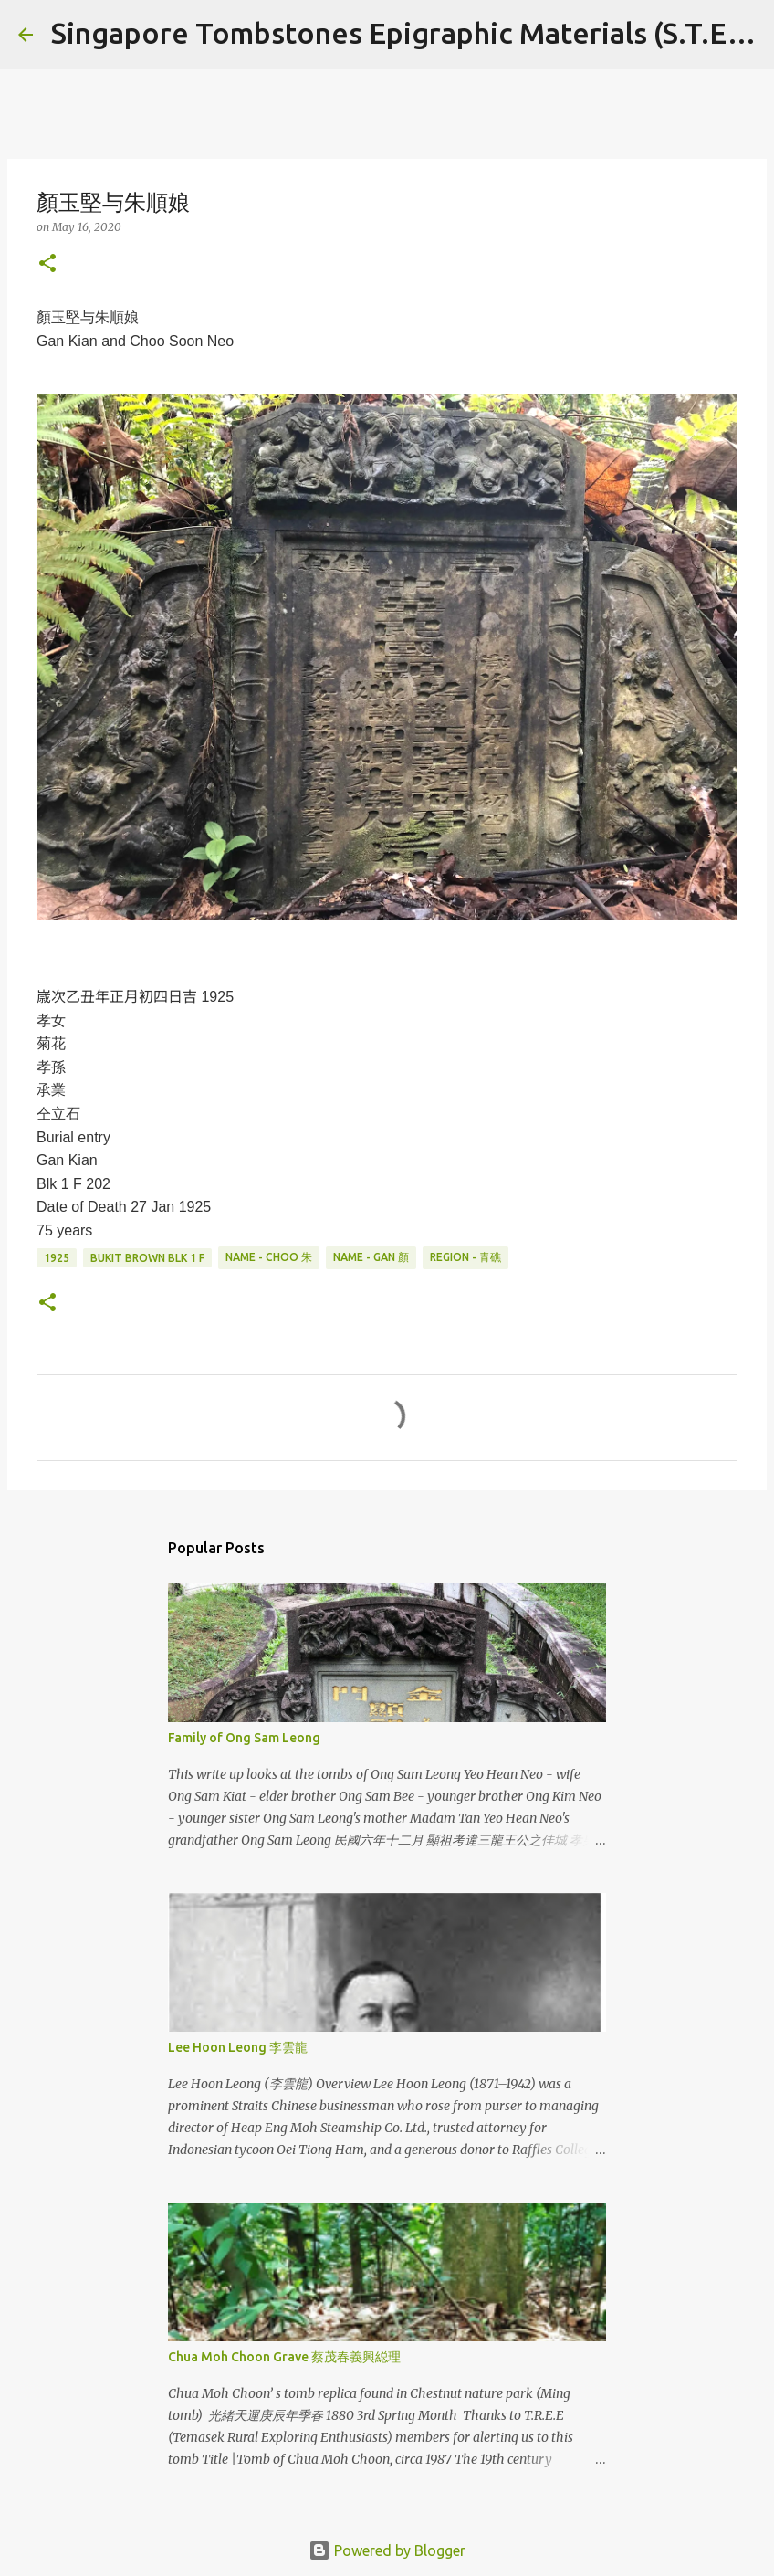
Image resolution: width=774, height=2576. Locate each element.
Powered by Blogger (387, 2550)
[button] (47, 264)
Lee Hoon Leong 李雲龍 (238, 2047)
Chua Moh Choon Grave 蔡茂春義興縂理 (284, 2357)
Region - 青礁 (465, 1257)
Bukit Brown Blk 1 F (147, 1258)
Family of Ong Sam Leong (244, 1737)
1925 (56, 1258)
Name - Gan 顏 (371, 1257)
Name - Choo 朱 (268, 1257)
